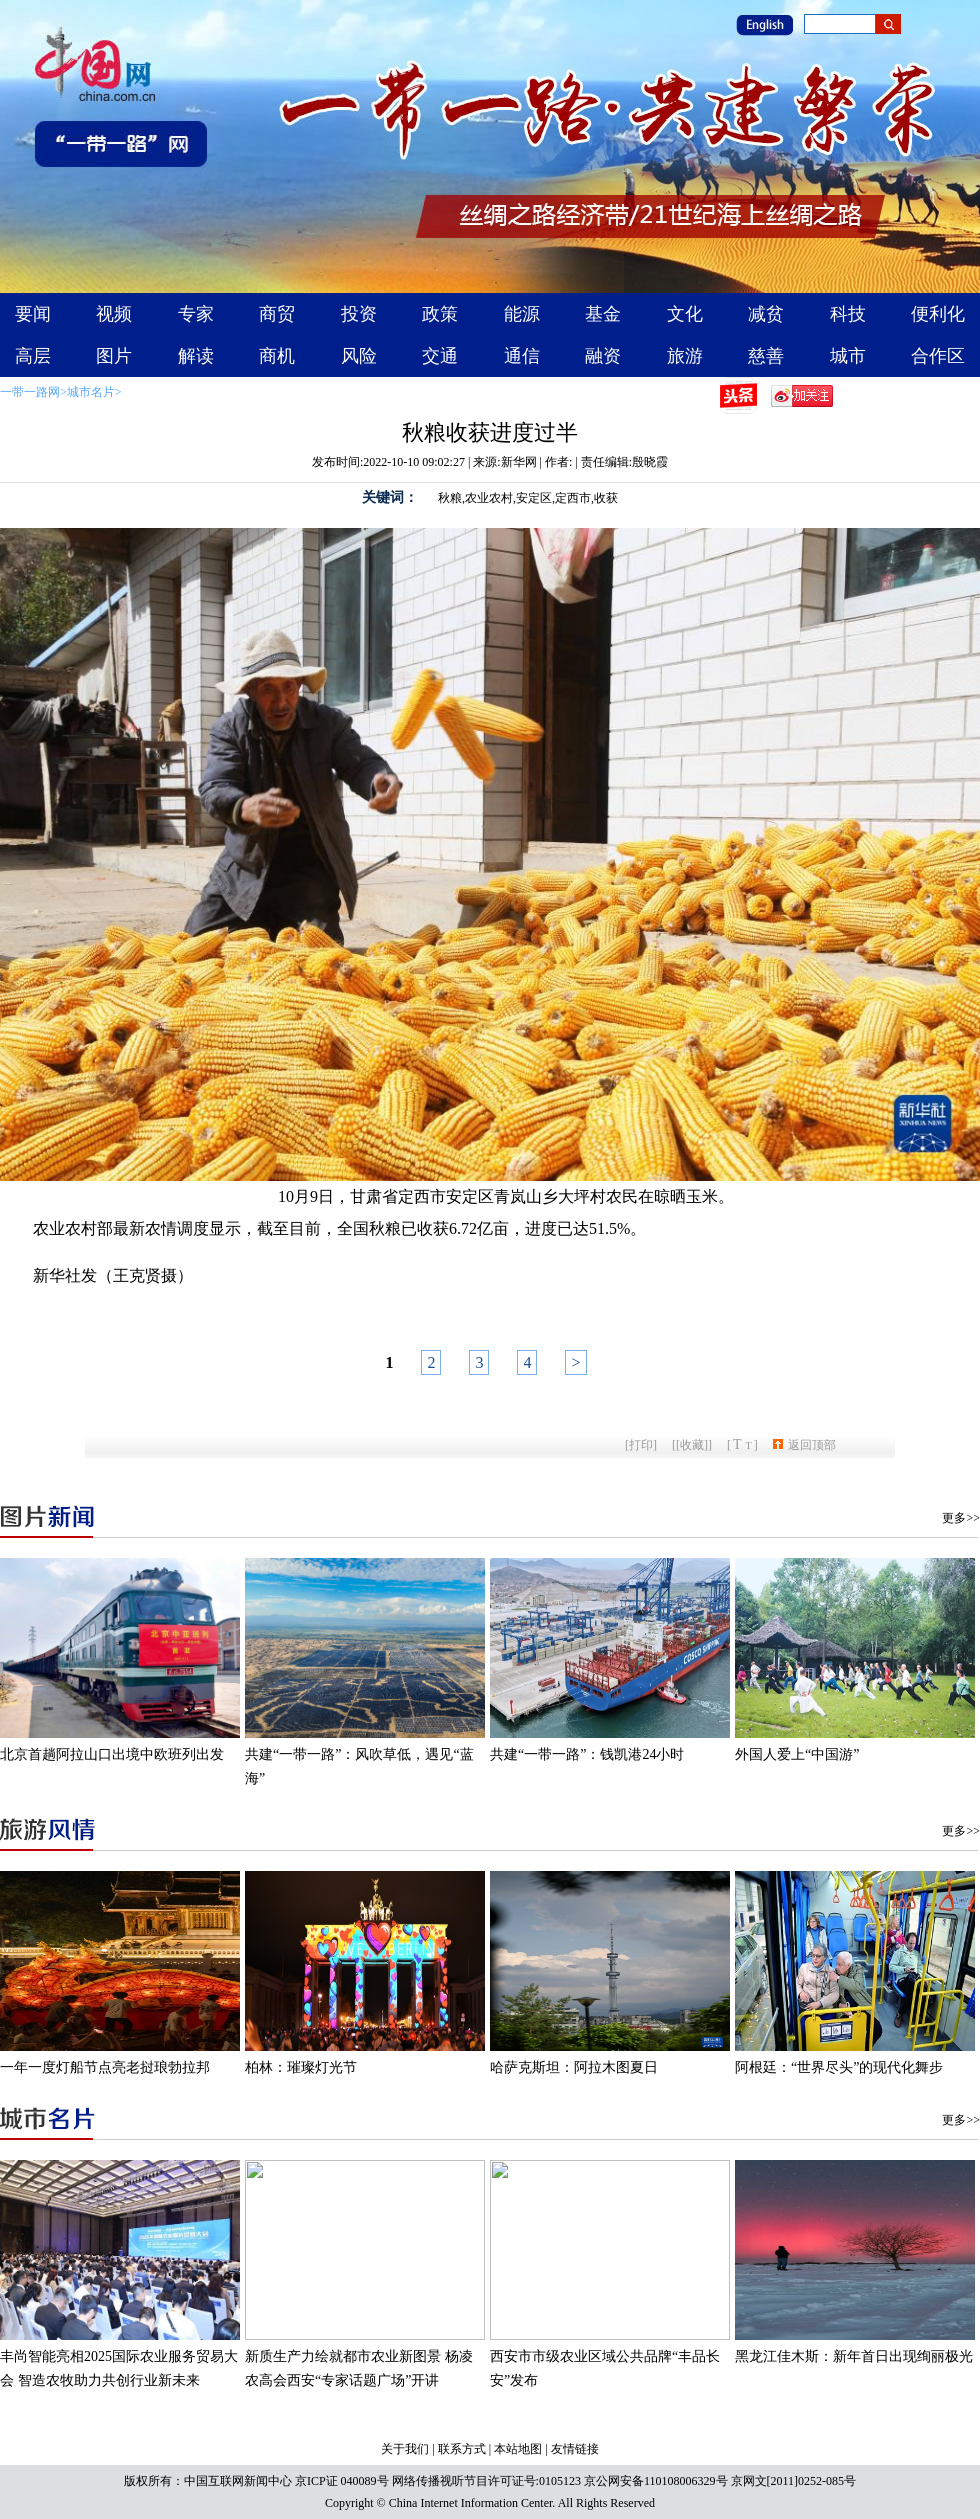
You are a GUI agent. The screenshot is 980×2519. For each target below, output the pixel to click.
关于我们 (405, 2449)
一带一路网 (30, 392)
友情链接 (575, 2449)
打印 (641, 1445)
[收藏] (692, 1445)
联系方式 (462, 2449)
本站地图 (518, 2449)
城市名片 (91, 392)
